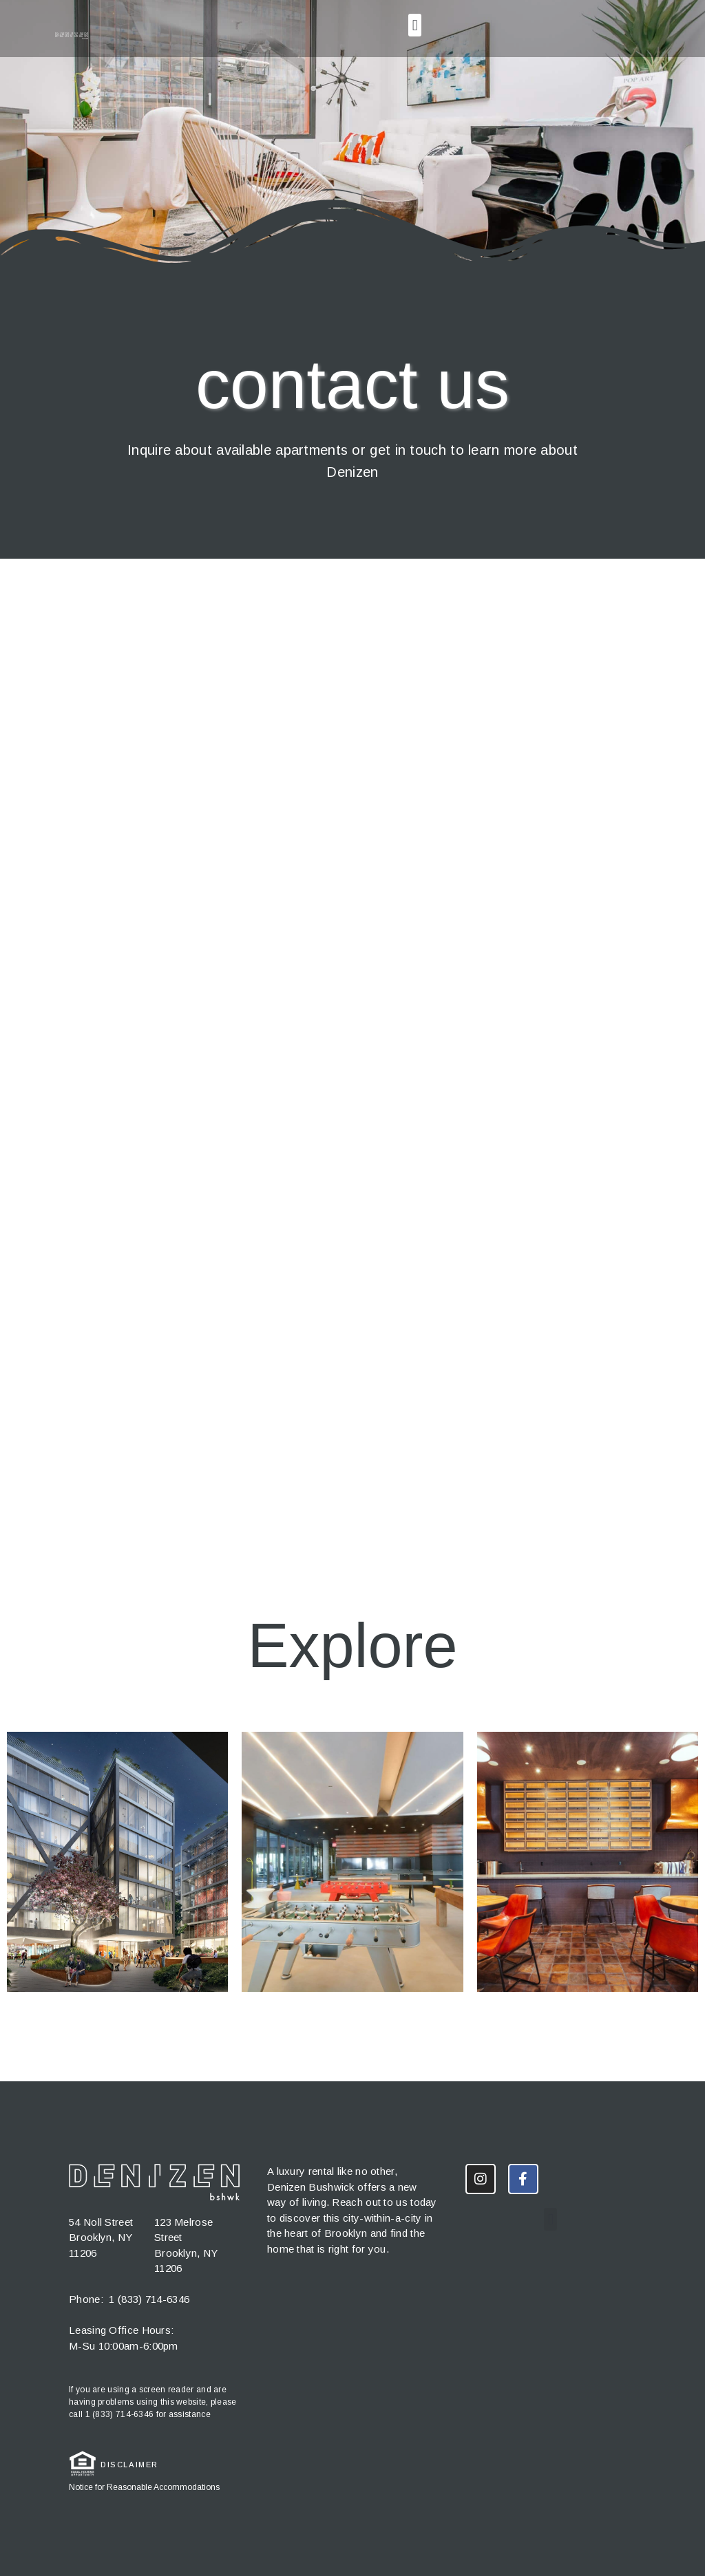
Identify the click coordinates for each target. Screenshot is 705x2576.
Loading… (352, 1053)
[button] (414, 25)
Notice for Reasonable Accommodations (144, 2487)
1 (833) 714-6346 (149, 2299)
